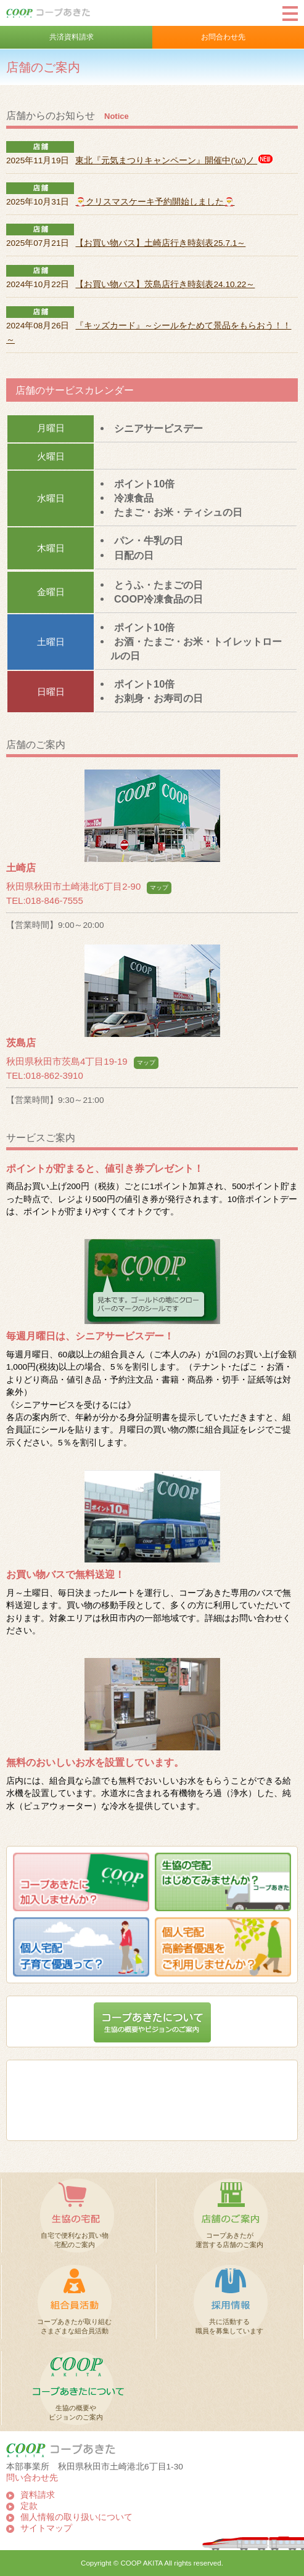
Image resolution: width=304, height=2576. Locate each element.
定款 (29, 2506)
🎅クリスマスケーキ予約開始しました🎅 (154, 201)
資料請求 (37, 2495)
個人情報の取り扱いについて (76, 2517)
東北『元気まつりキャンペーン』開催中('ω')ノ (174, 160)
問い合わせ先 (32, 2477)
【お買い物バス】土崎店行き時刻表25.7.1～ (160, 243)
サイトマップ (46, 2528)
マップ (159, 887)
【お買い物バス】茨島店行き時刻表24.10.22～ (165, 284)
